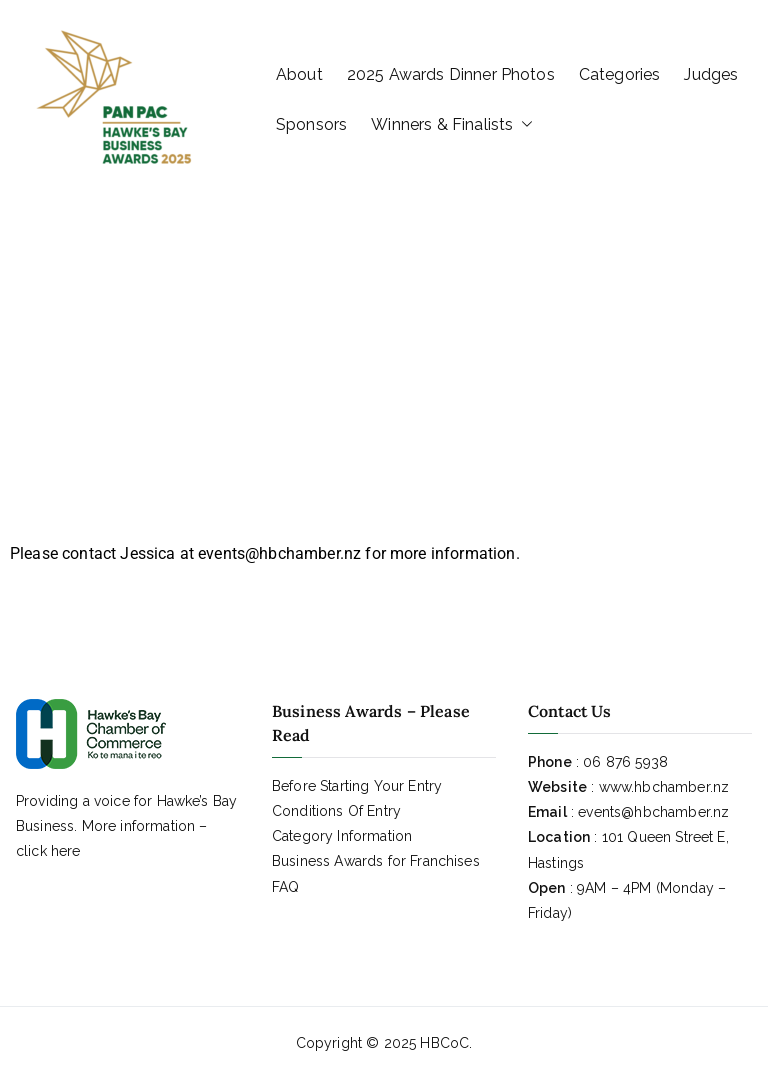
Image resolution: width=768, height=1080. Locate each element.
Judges (711, 74)
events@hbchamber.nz (653, 812)
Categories (620, 74)
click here (48, 851)
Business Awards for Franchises (376, 861)
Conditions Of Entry (336, 811)
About (299, 74)
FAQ (285, 887)
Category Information (342, 836)
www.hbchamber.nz (664, 787)
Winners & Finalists (452, 125)
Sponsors (311, 124)
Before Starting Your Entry (357, 786)
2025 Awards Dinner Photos (451, 74)
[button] (523, 125)
